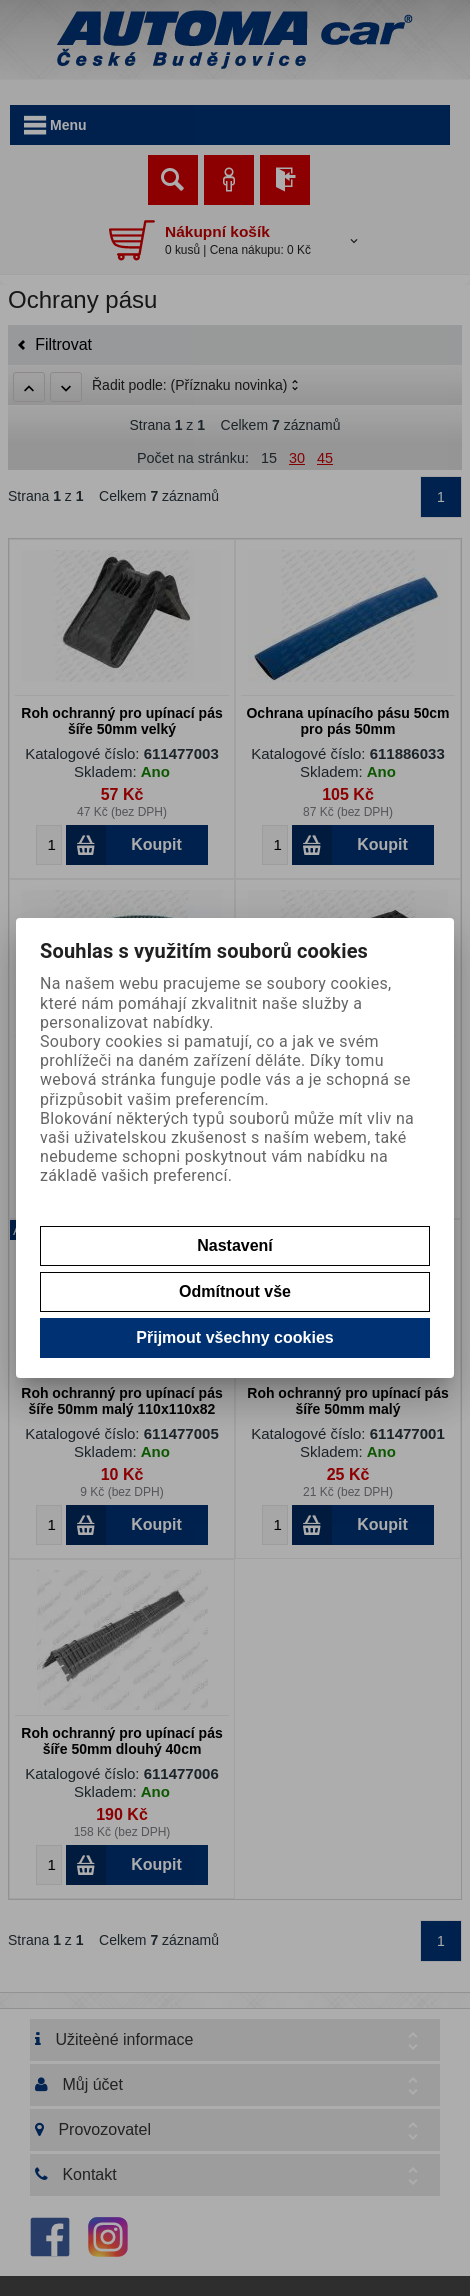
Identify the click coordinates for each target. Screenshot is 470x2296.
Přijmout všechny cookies (234, 1337)
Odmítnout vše (235, 1291)
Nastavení (235, 1245)
